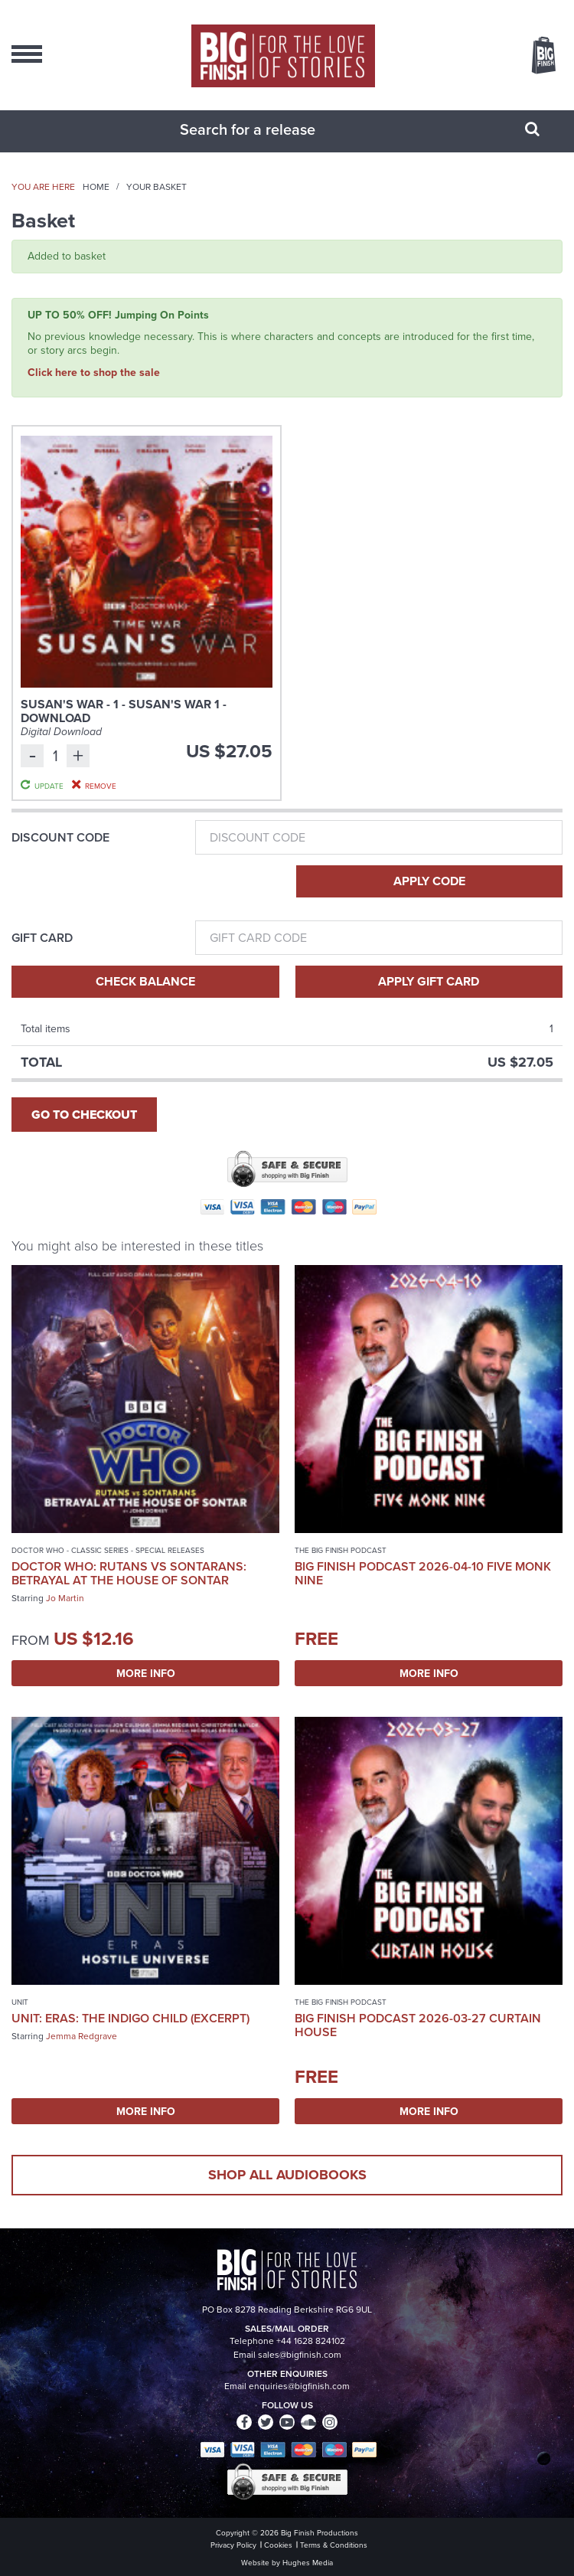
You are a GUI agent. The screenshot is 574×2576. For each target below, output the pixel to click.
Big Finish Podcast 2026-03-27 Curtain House (418, 2025)
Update (49, 785)
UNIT (19, 2002)
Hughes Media (307, 2562)
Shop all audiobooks (287, 2175)
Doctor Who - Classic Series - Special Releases (107, 1550)
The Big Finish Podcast (340, 1550)
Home (96, 187)
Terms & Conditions (333, 2545)
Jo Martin (65, 1598)
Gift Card (42, 938)
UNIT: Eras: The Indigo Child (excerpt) (130, 2018)
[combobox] (268, 129)
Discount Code (60, 837)
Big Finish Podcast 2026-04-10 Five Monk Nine (423, 1573)
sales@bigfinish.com (299, 2355)
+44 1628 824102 (310, 2341)
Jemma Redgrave (81, 2036)
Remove (100, 785)
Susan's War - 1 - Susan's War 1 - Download (124, 711)
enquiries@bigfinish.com (299, 2386)
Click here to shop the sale (94, 372)
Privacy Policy (233, 2545)
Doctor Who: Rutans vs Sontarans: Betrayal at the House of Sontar (128, 1573)
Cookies (278, 2545)
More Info (145, 1673)
